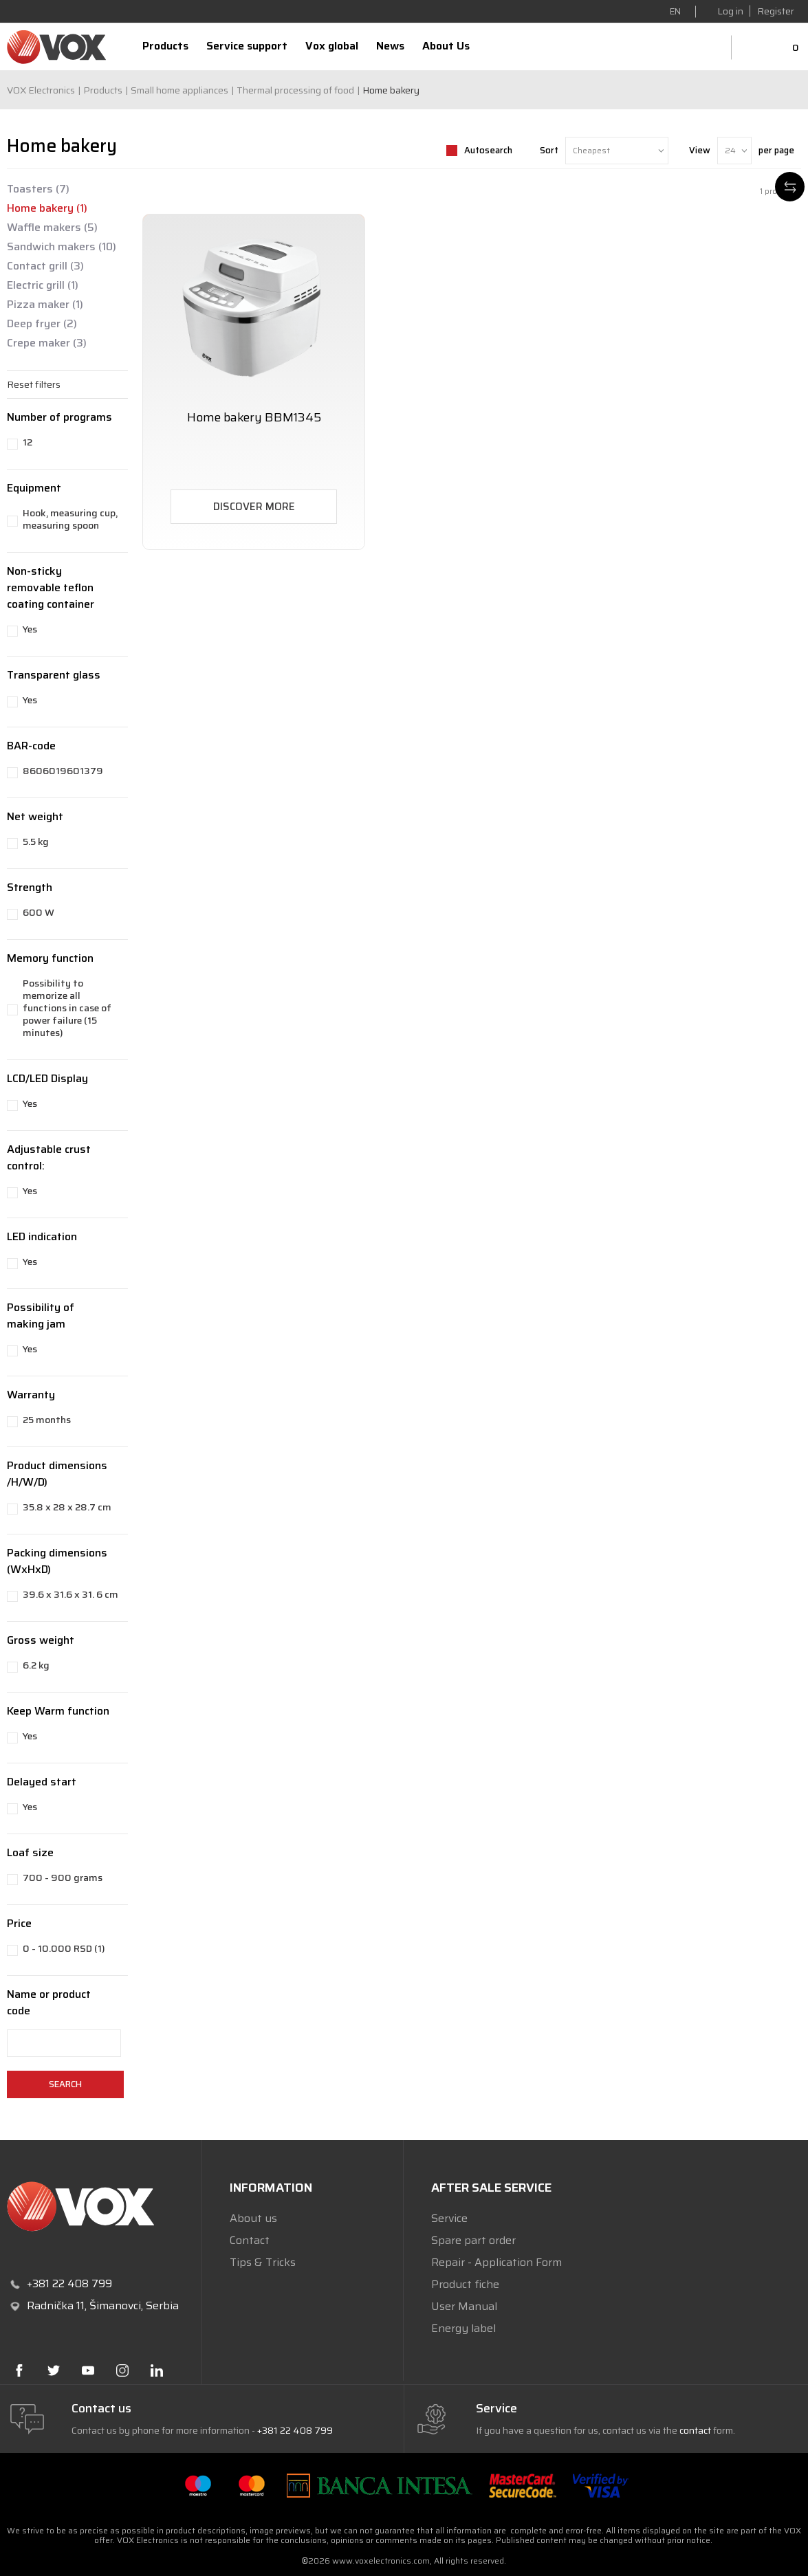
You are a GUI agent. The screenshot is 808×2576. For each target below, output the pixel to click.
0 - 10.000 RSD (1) (64, 1948)
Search (65, 2084)
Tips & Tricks (263, 2262)
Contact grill (45, 266)
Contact (250, 2240)
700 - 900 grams (62, 1877)
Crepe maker (47, 343)
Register (775, 11)
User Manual (464, 2306)
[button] (67, 384)
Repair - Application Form (496, 2262)
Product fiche (465, 2284)
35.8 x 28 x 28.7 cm (67, 1507)
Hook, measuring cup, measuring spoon (70, 519)
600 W (38, 912)
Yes (30, 629)
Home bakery (47, 208)
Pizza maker (45, 304)
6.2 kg (36, 1665)
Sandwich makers (61, 247)
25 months (47, 1419)
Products (102, 90)
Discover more (254, 506)
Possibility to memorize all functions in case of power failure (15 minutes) (67, 1008)
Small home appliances (179, 90)
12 (27, 442)
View (699, 150)
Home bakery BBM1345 (254, 417)
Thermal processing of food (295, 90)
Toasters (38, 189)
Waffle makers (52, 227)
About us (253, 2218)
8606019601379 (63, 770)
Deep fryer (42, 324)
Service (449, 2218)
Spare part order (473, 2240)
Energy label (463, 2328)
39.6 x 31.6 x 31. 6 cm (70, 1594)
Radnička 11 (56, 2305)
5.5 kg (36, 841)
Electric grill (42, 285)
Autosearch (488, 150)
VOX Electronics (41, 90)
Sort (549, 150)
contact (695, 2430)
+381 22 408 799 (295, 2430)
